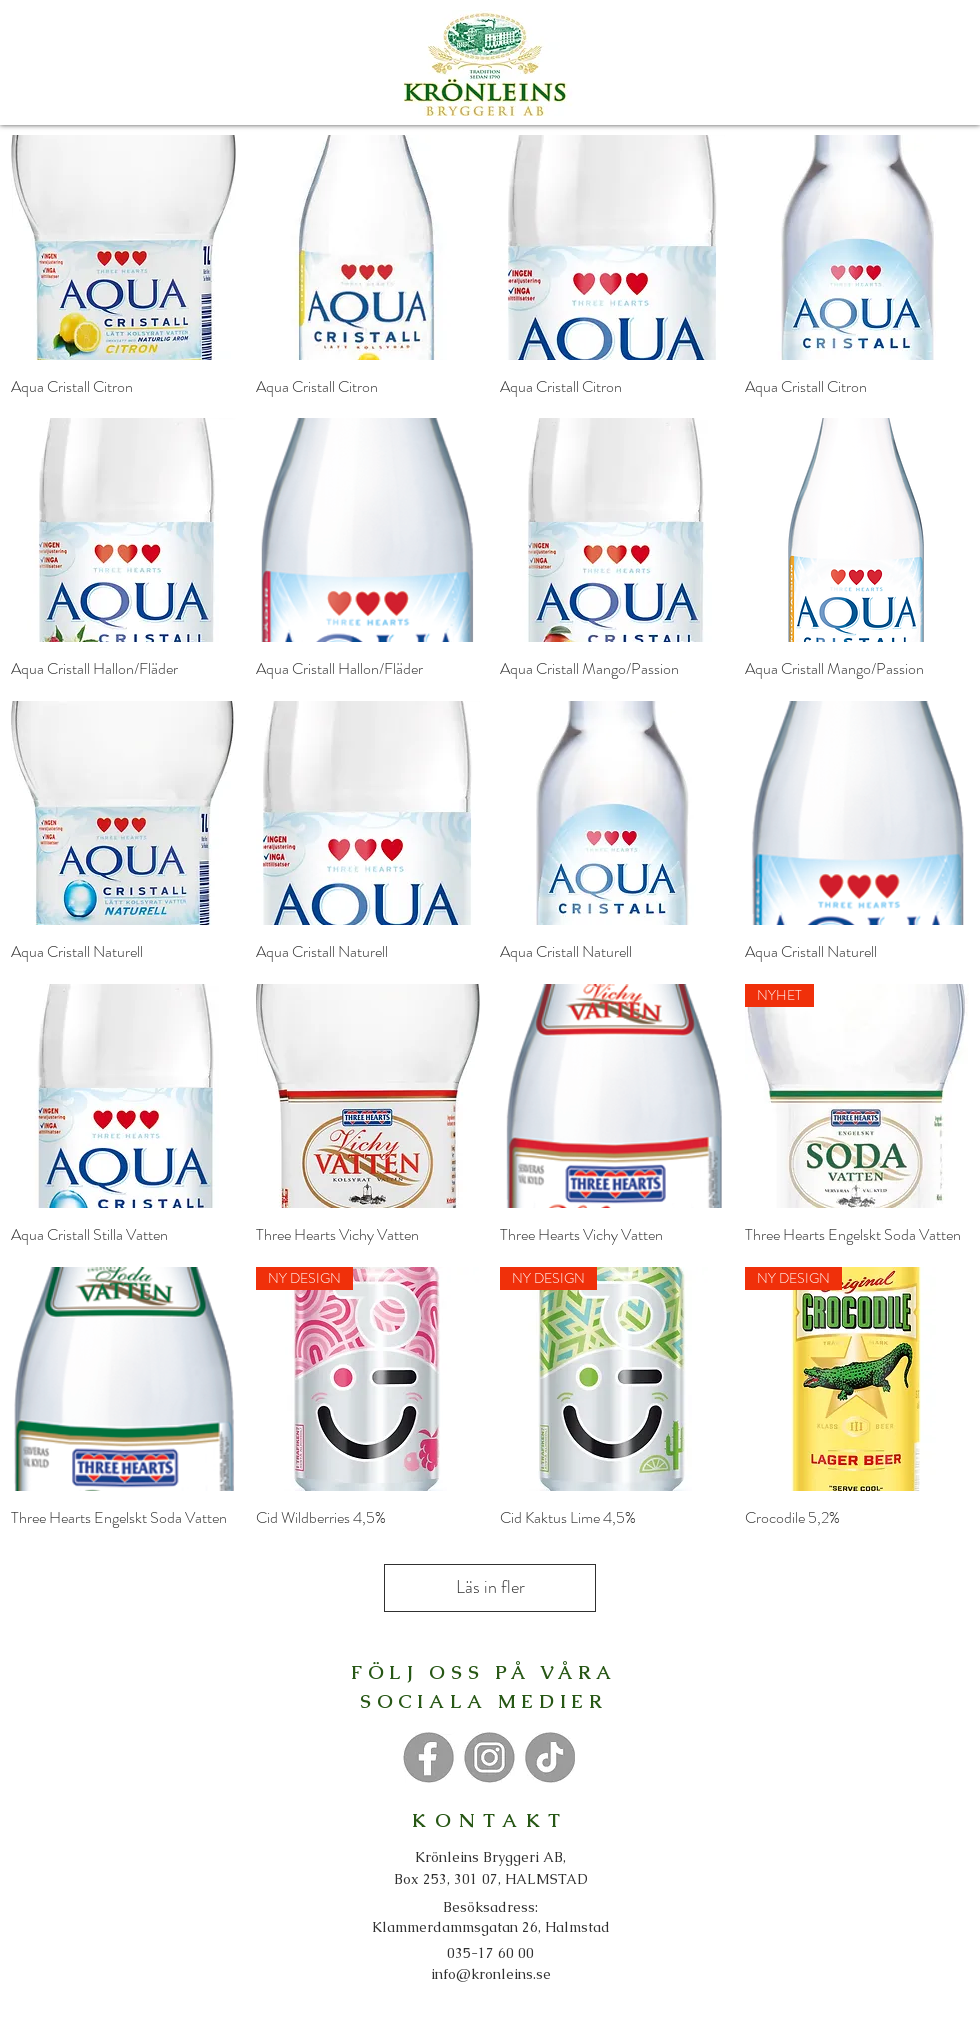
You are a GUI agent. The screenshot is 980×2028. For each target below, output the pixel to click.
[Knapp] (427, 1757)
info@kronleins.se (491, 1974)
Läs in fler (490, 1587)
